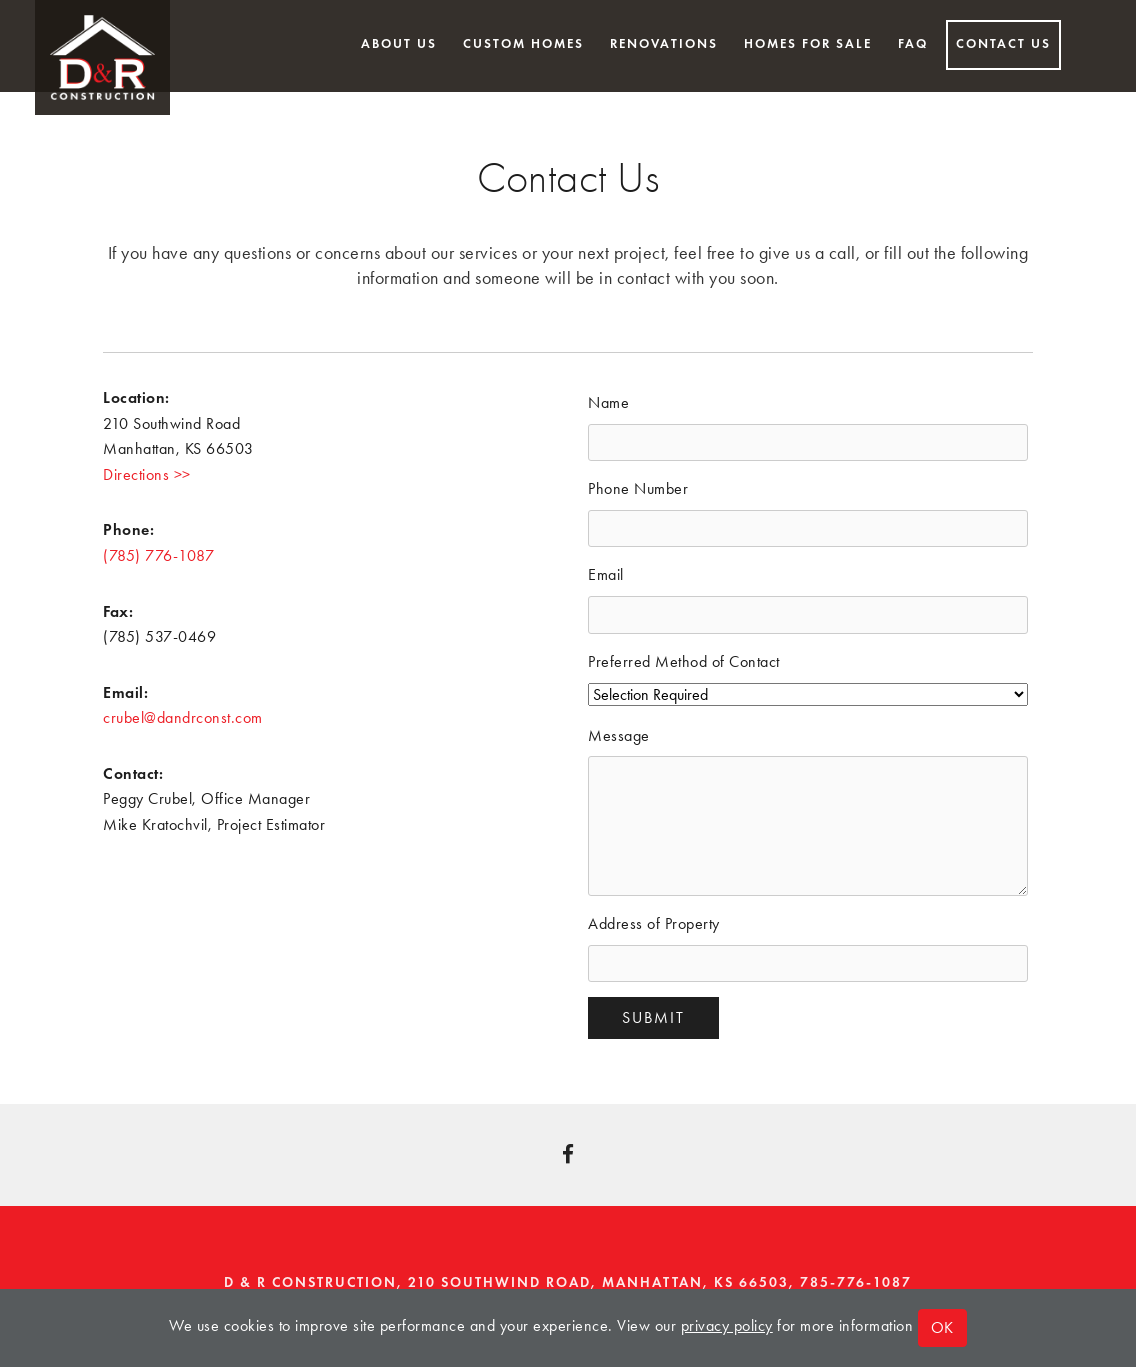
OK (942, 1327)
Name (608, 402)
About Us (399, 44)
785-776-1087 (856, 1282)
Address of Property (654, 923)
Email (606, 574)
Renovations (664, 44)
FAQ (913, 44)
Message (619, 735)
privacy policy (727, 1325)
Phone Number (638, 488)
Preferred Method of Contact (684, 661)
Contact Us (1003, 44)
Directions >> (147, 474)
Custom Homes (523, 44)
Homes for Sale (808, 44)
